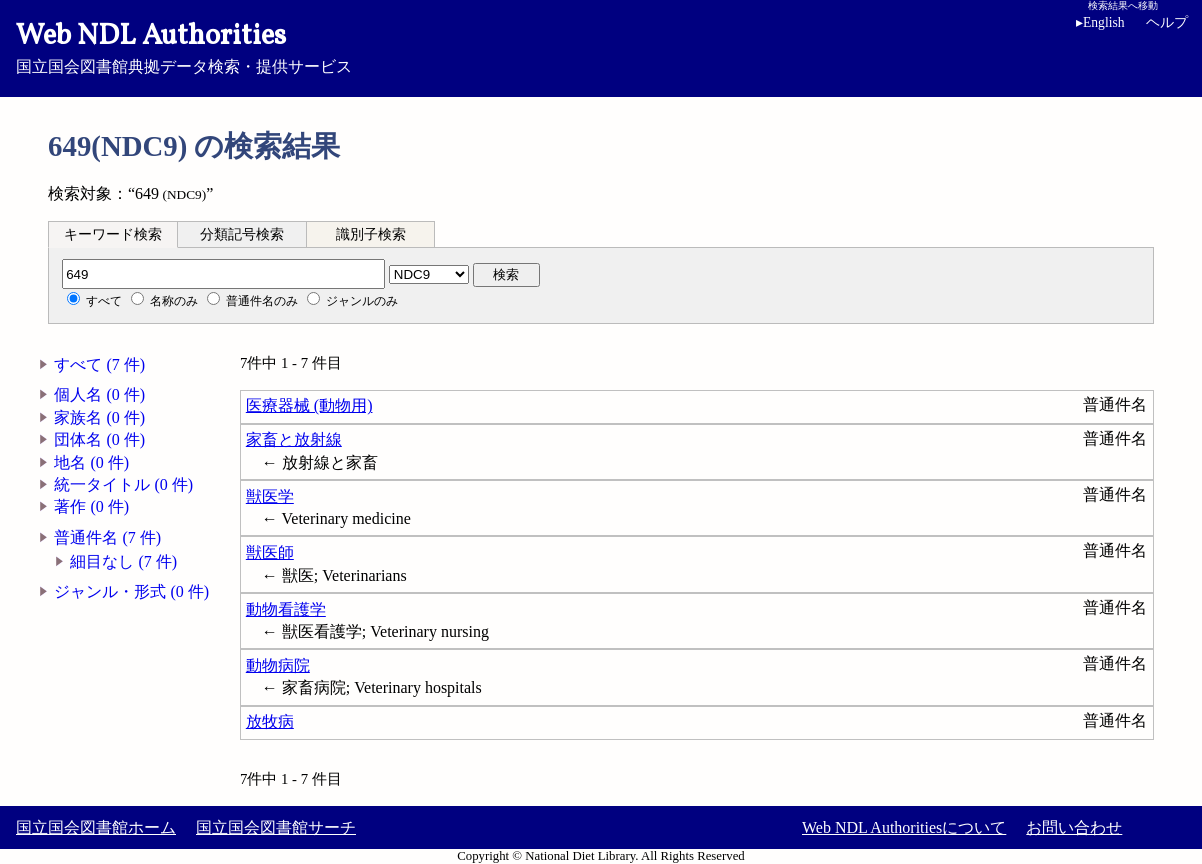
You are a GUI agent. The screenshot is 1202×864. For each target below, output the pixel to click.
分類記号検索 (242, 234)
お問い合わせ (1074, 827)
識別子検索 (371, 234)
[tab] (113, 234)
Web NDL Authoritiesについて (904, 827)
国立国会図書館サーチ (276, 827)
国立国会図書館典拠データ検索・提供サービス (601, 46)
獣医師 (270, 552)
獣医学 (270, 496)
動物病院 (278, 665)
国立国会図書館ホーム (96, 827)
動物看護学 (286, 609)
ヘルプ (1167, 22)
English (1100, 22)
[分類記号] (223, 274)
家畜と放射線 (294, 439)
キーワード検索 (113, 234)
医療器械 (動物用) (309, 405)
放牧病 (270, 721)
